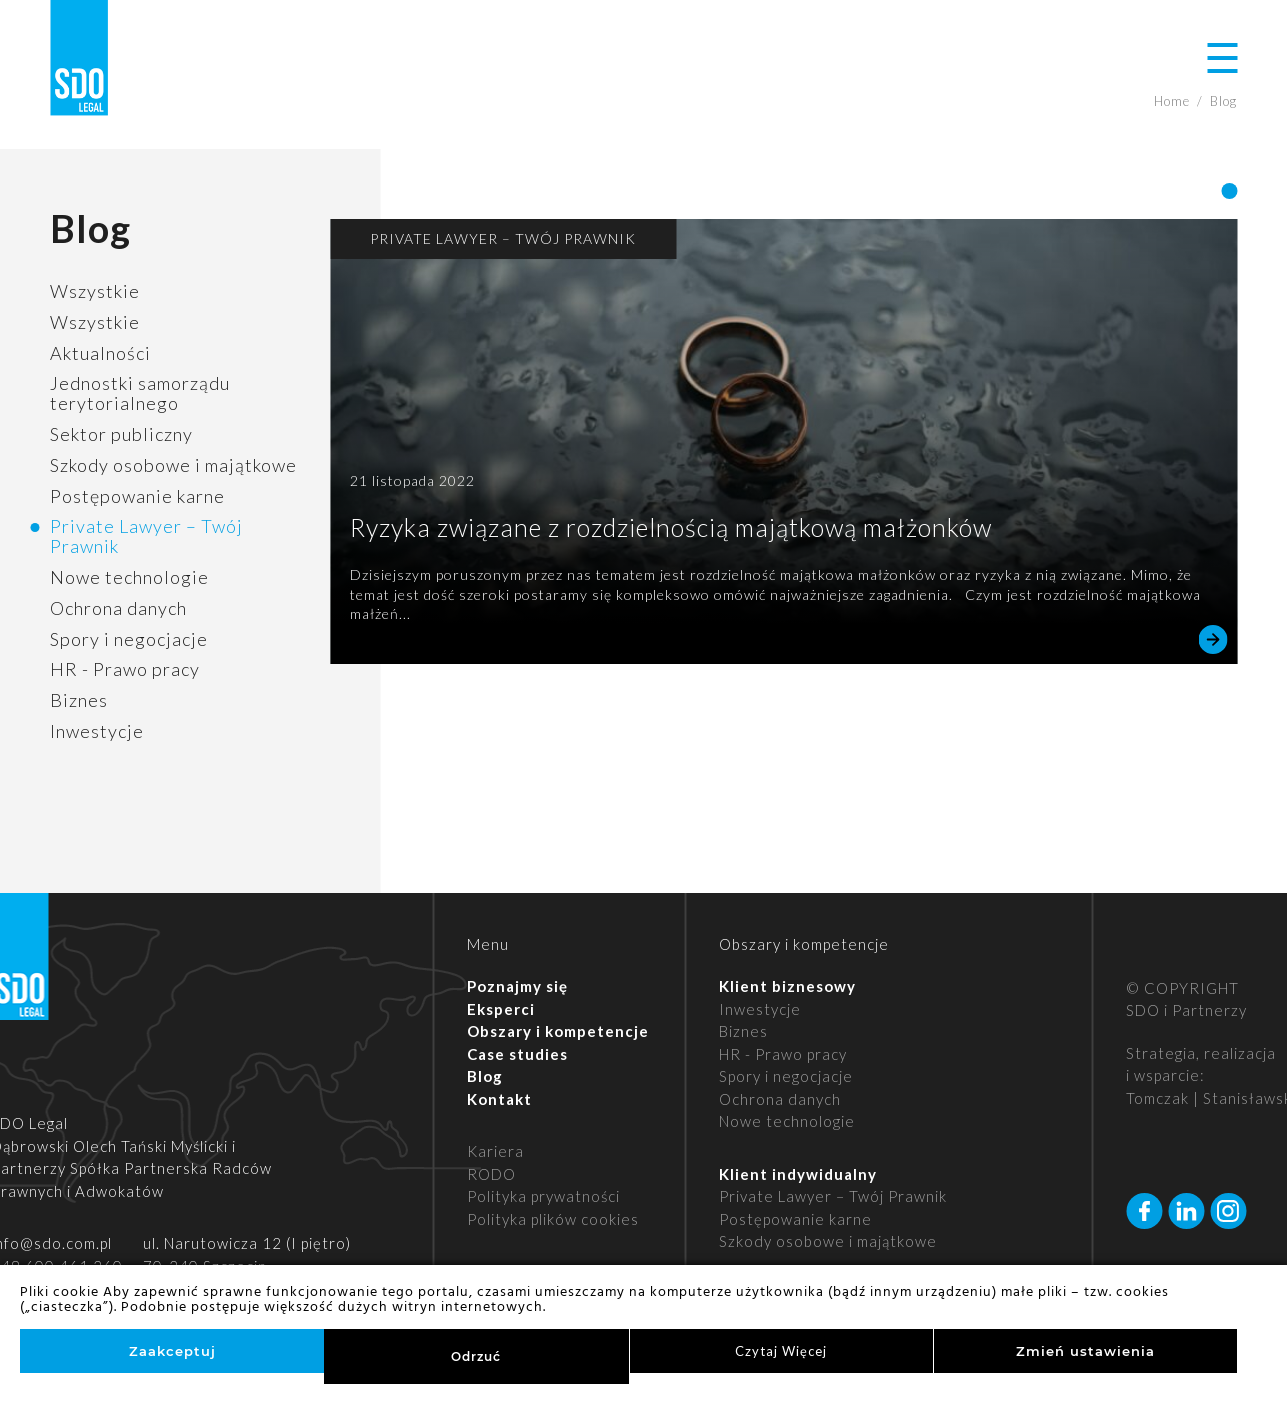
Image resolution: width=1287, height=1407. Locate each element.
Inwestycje (97, 731)
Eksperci (501, 1009)
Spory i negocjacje (129, 639)
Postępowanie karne (137, 496)
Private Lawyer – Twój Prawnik (146, 536)
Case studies (517, 1054)
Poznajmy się (517, 986)
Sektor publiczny (121, 434)
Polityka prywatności (543, 1196)
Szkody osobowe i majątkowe (173, 465)
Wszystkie (95, 291)
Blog (485, 1076)
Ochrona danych (118, 608)
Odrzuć (476, 1356)
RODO (491, 1174)
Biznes (79, 700)
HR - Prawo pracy (125, 669)
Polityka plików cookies (553, 1219)
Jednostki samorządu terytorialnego (140, 393)
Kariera (495, 1151)
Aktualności (100, 353)
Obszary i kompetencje (558, 1031)
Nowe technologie (129, 577)
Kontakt (499, 1099)
